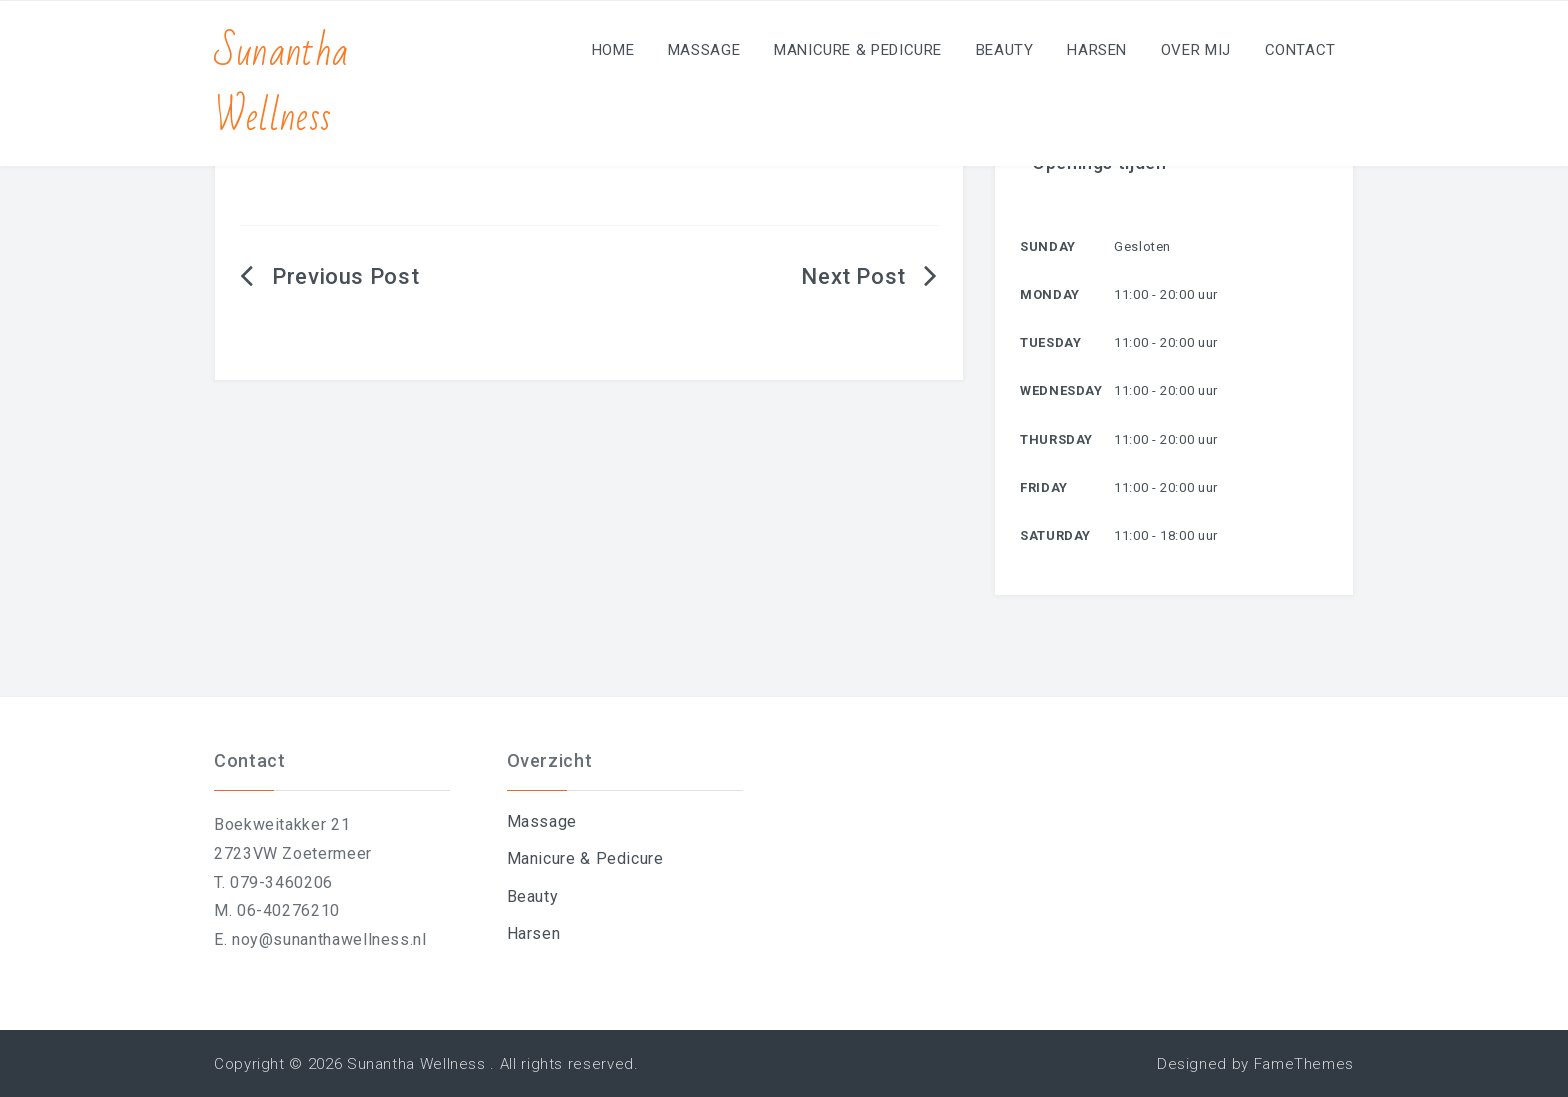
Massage (704, 50)
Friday (1044, 487)
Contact (1300, 50)
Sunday (1048, 246)
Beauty (1005, 50)
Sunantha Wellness (281, 85)
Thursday (1056, 439)
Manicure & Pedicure (858, 50)
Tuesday (1050, 342)
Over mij (1196, 50)
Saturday (1055, 535)
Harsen (1097, 50)
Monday (1050, 294)
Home (613, 50)
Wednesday (1061, 390)
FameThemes (1304, 1064)
